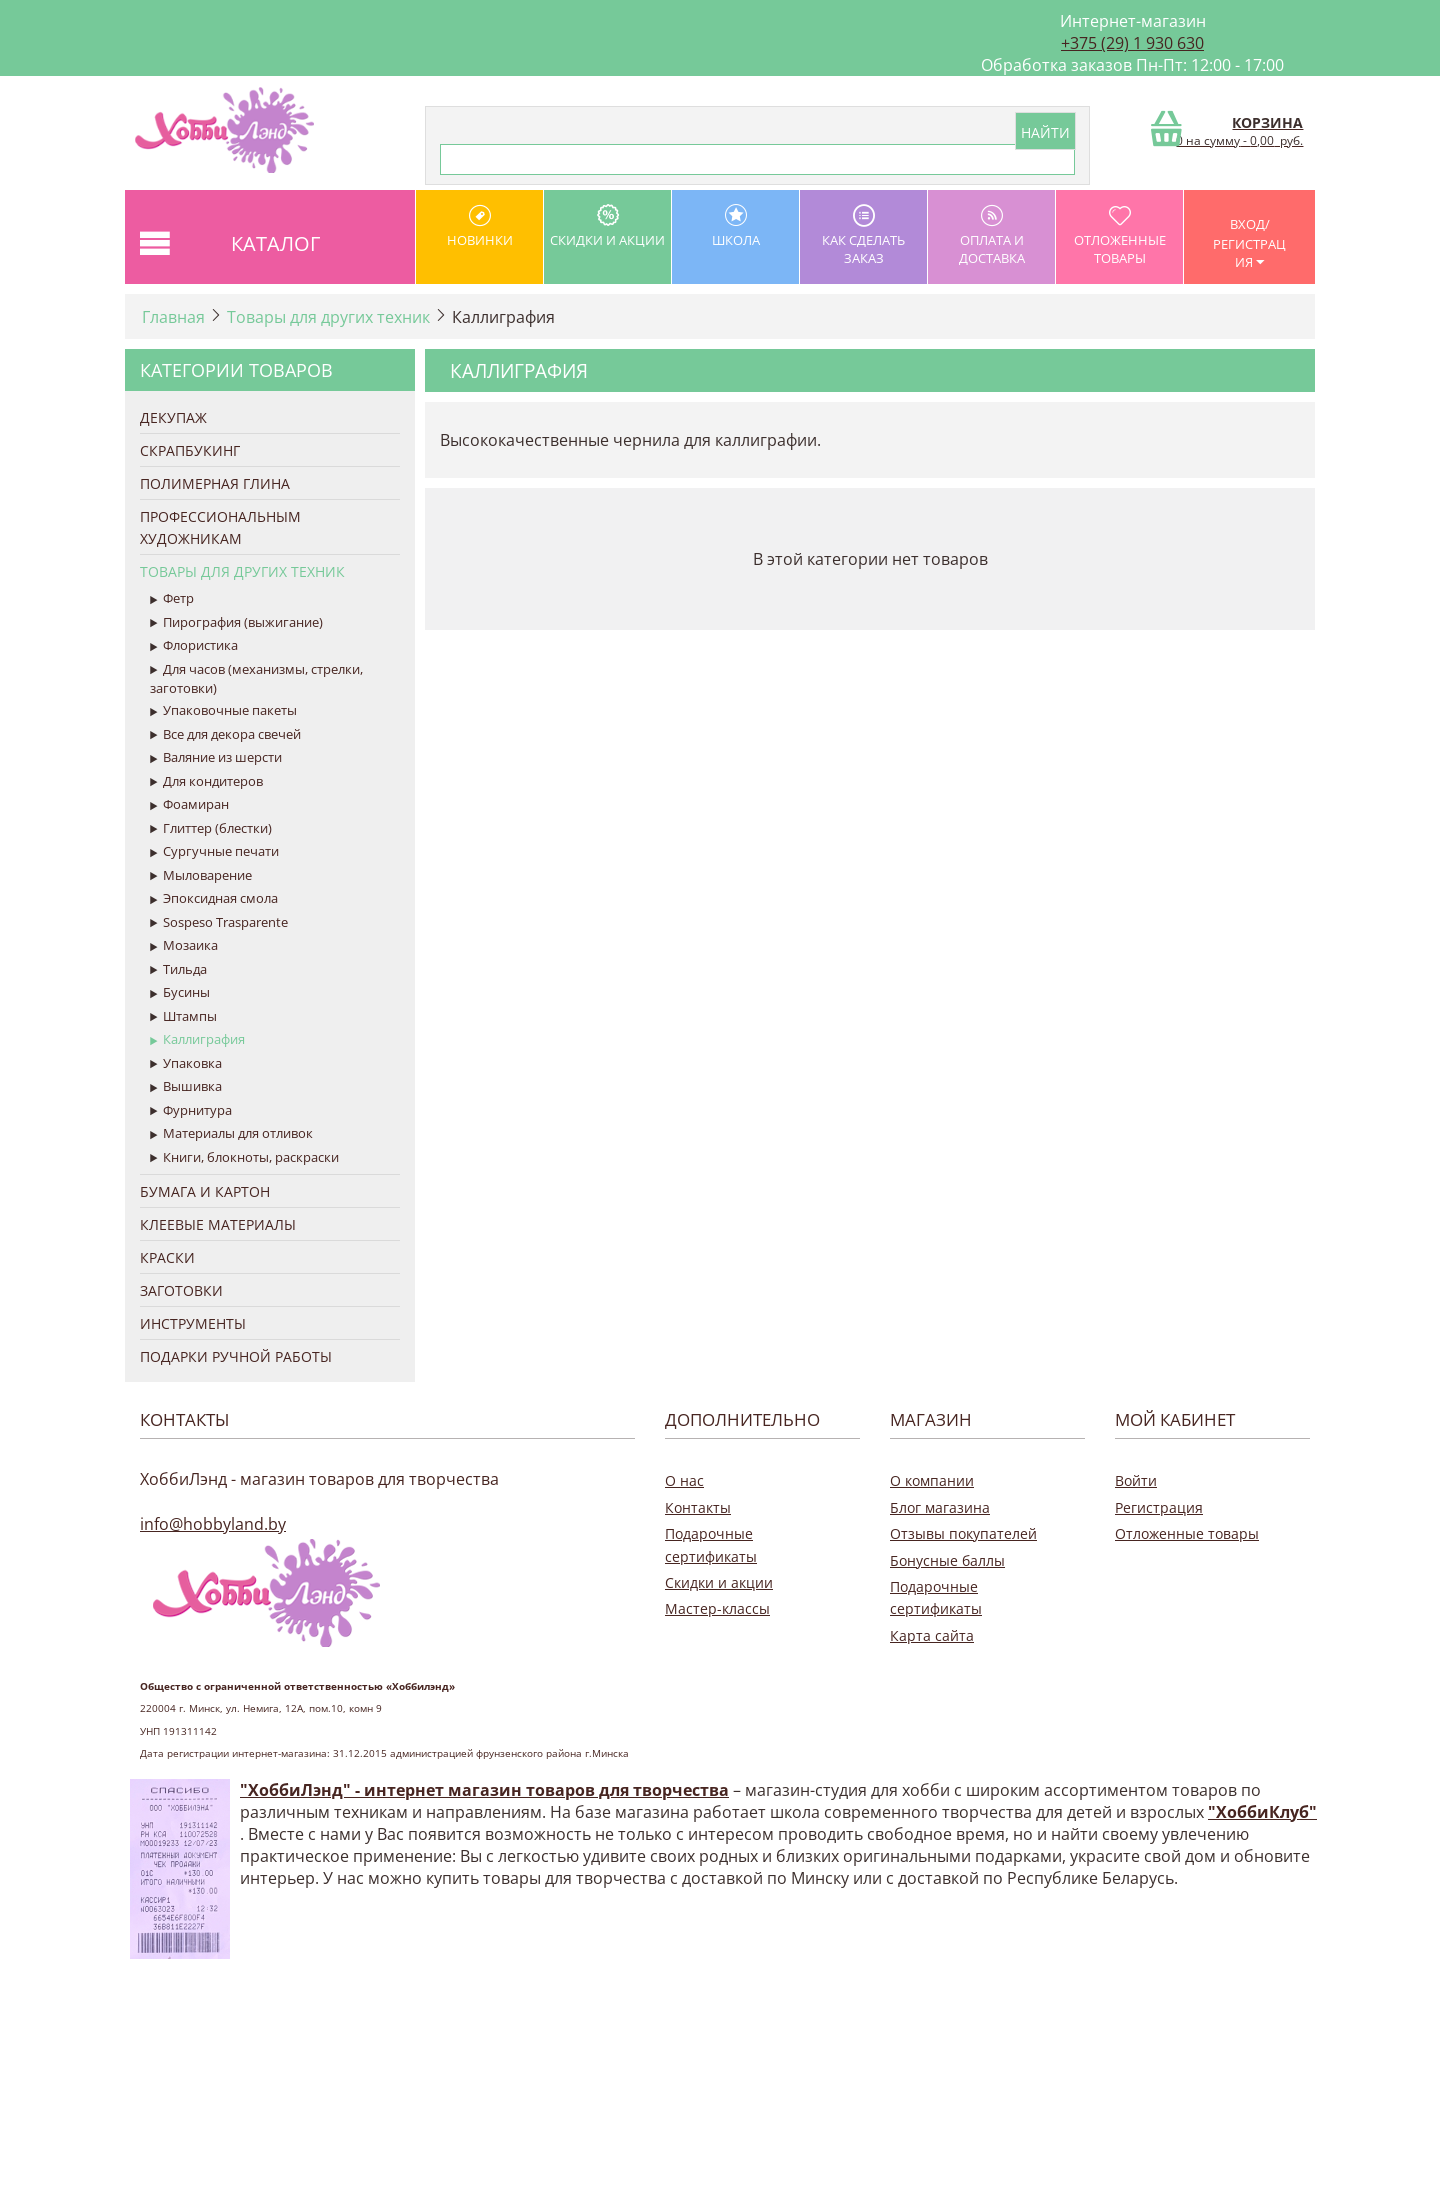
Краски (167, 1257)
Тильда (178, 970)
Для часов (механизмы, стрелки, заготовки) (256, 679)
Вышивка (186, 1087)
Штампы (183, 1017)
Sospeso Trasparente (219, 923)
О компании (932, 1480)
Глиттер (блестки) (211, 829)
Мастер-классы (717, 1608)
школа (735, 226)
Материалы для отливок (231, 1134)
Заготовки (181, 1290)
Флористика (194, 646)
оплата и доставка (991, 235)
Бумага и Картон (205, 1191)
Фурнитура (191, 1111)
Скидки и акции (607, 226)
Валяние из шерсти (216, 758)
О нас (684, 1480)
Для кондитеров (206, 782)
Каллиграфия (197, 1040)
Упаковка (186, 1064)
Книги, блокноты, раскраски (244, 1158)
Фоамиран (189, 805)
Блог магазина (940, 1507)
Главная (173, 317)
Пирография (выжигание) (236, 623)
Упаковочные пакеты (223, 711)
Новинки (479, 226)
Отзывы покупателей (963, 1533)
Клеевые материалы (218, 1224)
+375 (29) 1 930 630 (1132, 43)
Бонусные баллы (947, 1560)
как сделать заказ (863, 235)
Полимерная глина (215, 483)
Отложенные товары (1119, 235)
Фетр (172, 599)
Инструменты (193, 1323)
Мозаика (184, 946)
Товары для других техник (328, 317)
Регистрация (1159, 1507)
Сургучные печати (214, 852)
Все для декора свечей (225, 735)
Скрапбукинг (190, 450)
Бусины (180, 993)
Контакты (698, 1507)
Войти (1136, 1480)
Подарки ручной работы (236, 1356)
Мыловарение (201, 876)
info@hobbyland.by (213, 1524)
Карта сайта (932, 1635)
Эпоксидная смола (214, 899)
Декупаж (173, 417)
